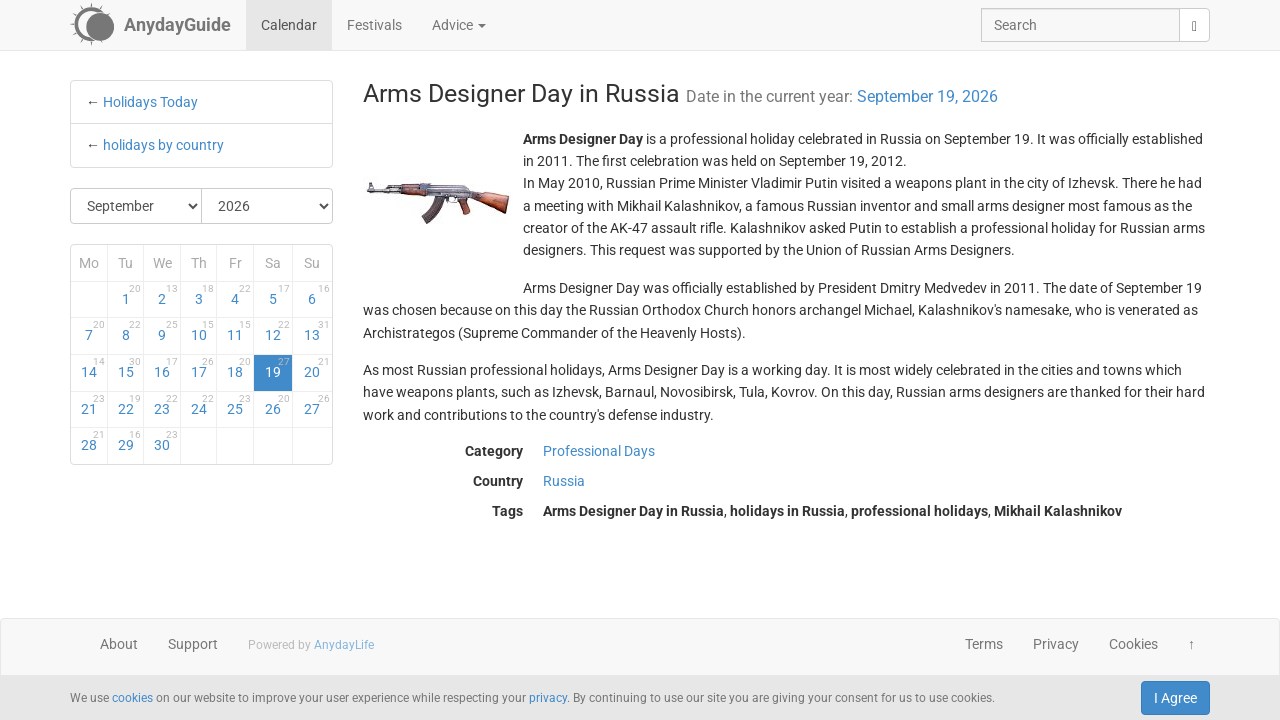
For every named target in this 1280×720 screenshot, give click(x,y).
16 (166, 368)
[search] (1194, 25)
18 (239, 368)
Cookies (1133, 644)
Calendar (289, 25)
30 (166, 441)
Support (193, 644)
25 (239, 405)
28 (93, 441)
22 (130, 405)
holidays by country (163, 145)
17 (203, 368)
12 (277, 331)
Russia (564, 481)
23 (166, 405)
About (119, 644)
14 (93, 368)
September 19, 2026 (927, 96)
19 (277, 368)
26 (277, 405)
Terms (984, 644)
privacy (548, 698)
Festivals (374, 25)
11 (239, 331)
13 (316, 331)
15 (130, 368)
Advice (459, 25)
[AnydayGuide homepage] (150, 25)
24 (203, 405)
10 (203, 331)
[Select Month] (136, 206)
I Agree (1175, 698)
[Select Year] (267, 206)
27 (316, 405)
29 (130, 441)
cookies (132, 698)
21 (93, 405)
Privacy (1056, 644)
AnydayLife (344, 645)
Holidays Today (150, 102)
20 (316, 368)
